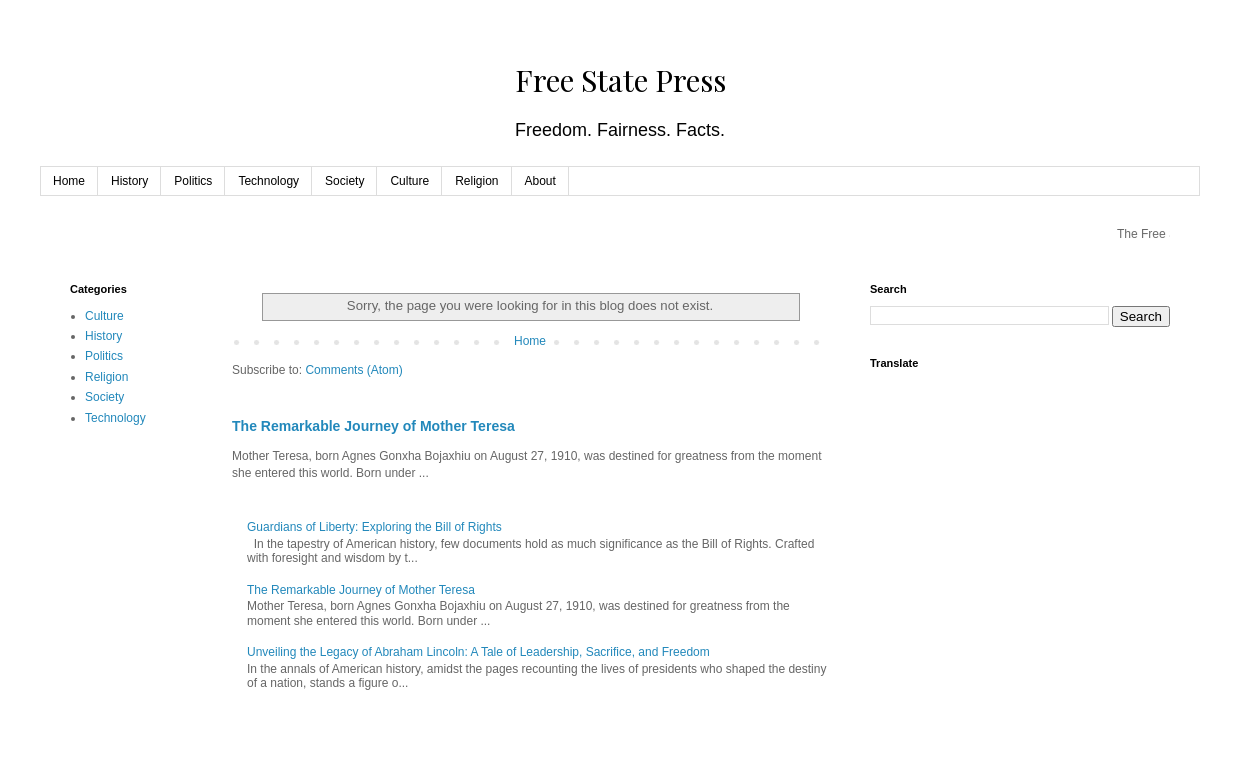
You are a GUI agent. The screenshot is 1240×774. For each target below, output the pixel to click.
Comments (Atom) (353, 370)
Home (69, 181)
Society (344, 181)
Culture (409, 181)
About (540, 181)
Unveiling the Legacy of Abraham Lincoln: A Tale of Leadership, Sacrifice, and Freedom (478, 652)
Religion (476, 181)
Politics (193, 181)
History (129, 181)
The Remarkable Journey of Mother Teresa (373, 426)
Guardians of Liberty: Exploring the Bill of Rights (374, 527)
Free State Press (620, 80)
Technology (268, 181)
